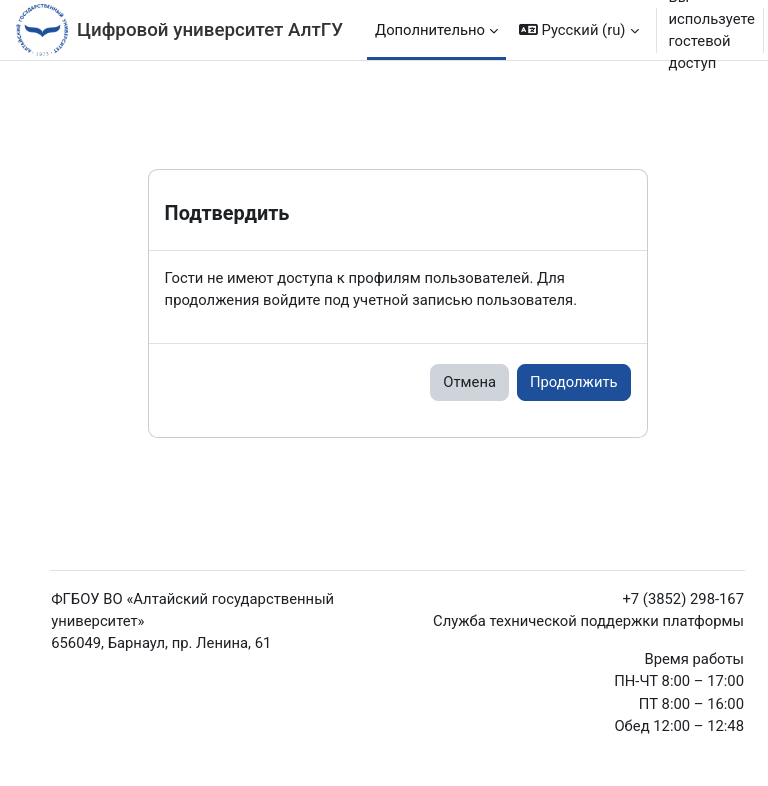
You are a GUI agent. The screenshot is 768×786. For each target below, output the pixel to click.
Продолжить (574, 382)
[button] (578, 30)
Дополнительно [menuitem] (430, 30)
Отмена (469, 382)
